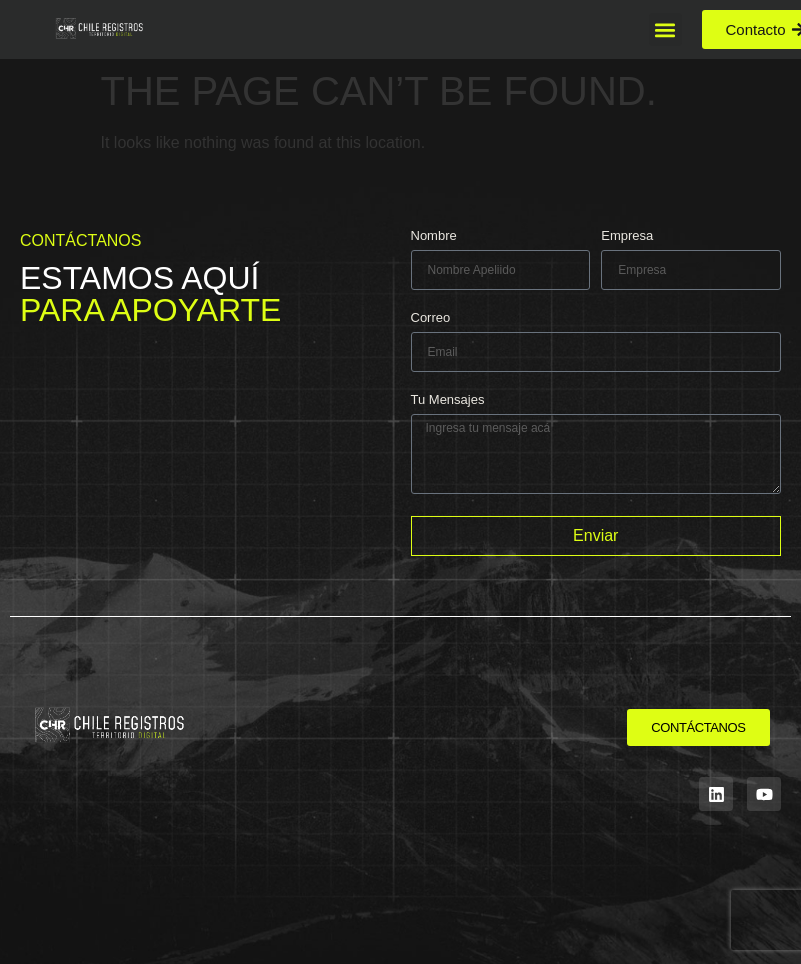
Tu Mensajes (448, 400)
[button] (665, 29)
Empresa (627, 236)
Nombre (434, 236)
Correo (431, 318)
